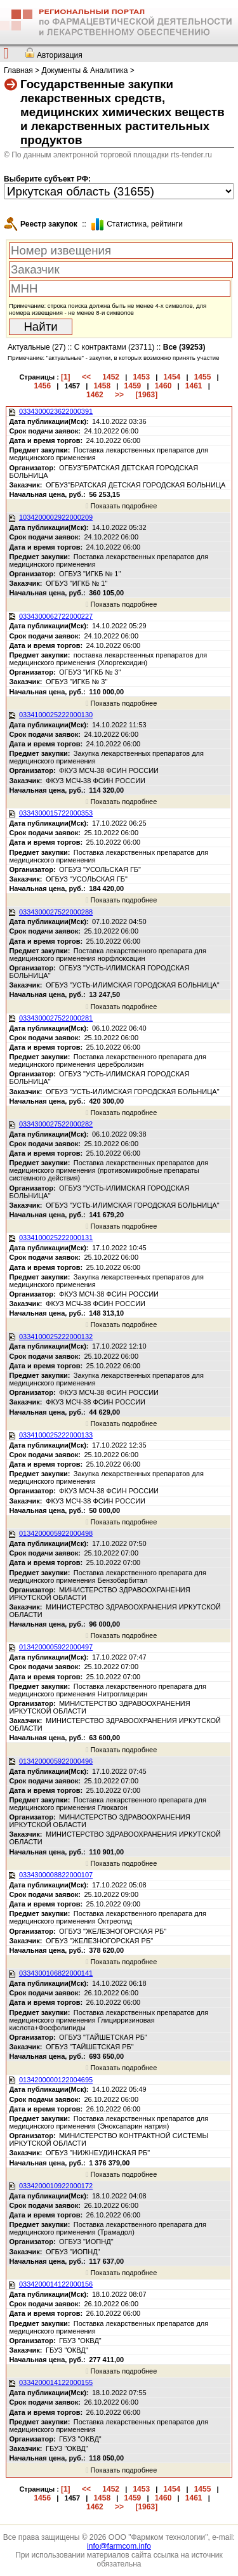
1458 (101, 385)
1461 (193, 385)
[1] (65, 377)
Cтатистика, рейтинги (145, 224)
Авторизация (60, 55)
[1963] (146, 394)
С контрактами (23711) (114, 347)
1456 (42, 385)
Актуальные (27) (36, 347)
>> (119, 394)
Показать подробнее (121, 506)
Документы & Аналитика (84, 70)
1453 (141, 377)
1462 (94, 394)
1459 (133, 385)
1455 (202, 377)
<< (86, 377)
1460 (163, 385)
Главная (18, 70)
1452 (110, 377)
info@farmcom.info (119, 2546)
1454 (172, 377)
